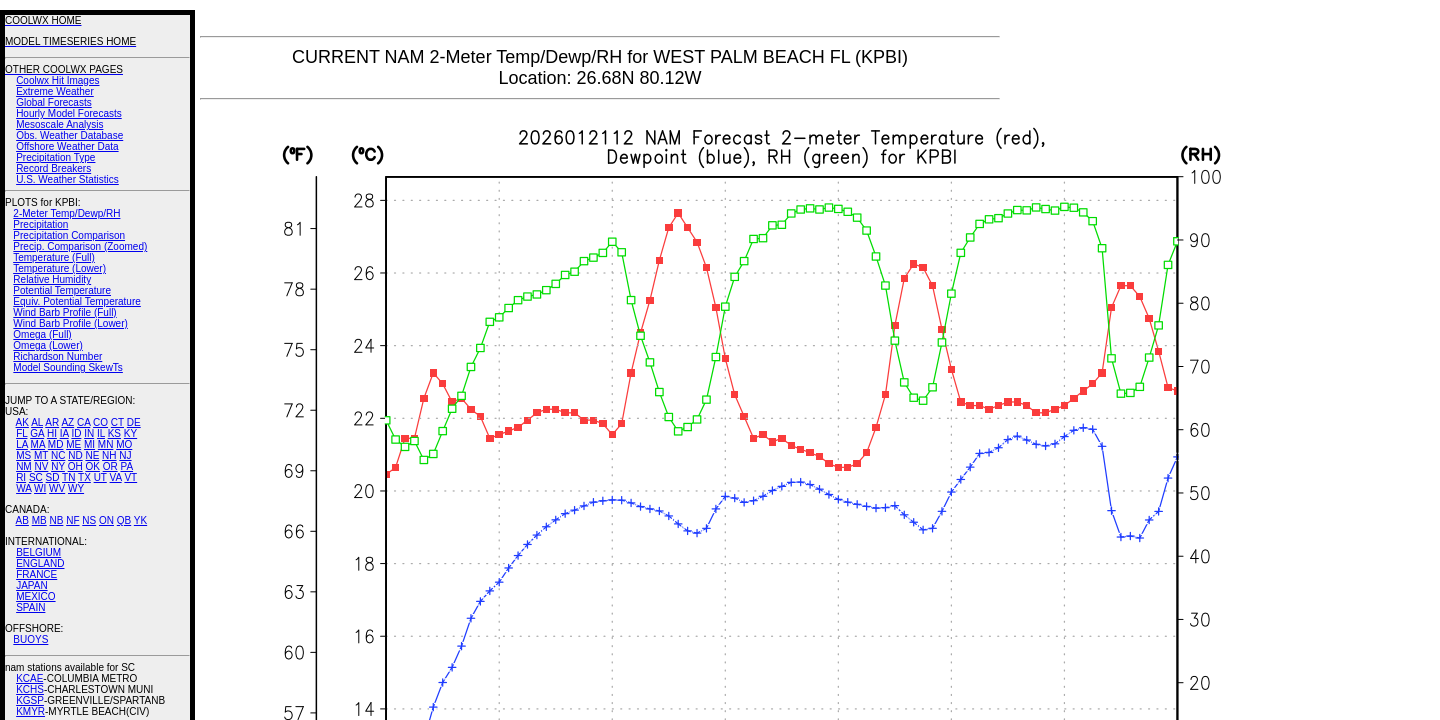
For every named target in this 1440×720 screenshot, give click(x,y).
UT (100, 477)
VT (130, 477)
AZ (67, 422)
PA (126, 466)
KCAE (29, 678)
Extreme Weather (55, 91)
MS (23, 455)
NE (92, 455)
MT (41, 455)
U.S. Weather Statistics (67, 179)
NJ (125, 455)
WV (57, 488)
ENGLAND (40, 563)
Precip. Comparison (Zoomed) (80, 246)
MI (89, 444)
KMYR (30, 711)
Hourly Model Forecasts (69, 113)
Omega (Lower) (47, 345)
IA (64, 433)
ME (73, 444)
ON (106, 520)
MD (56, 444)
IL (101, 433)
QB (124, 520)
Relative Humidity (52, 279)
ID (76, 433)
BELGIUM (38, 552)
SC (36, 477)
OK (92, 466)
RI (21, 477)
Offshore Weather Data (67, 146)
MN (106, 444)
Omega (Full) (42, 334)
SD (53, 477)
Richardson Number (57, 356)
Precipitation (40, 224)
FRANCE (36, 574)
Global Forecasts (54, 102)
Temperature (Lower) (59, 268)
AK (22, 422)
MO (124, 444)
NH (109, 455)
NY (58, 466)
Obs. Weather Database (69, 135)
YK (140, 520)
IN (89, 433)
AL (37, 422)
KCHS (30, 689)
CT (117, 422)
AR (52, 422)
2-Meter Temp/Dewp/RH (66, 213)
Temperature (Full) (54, 257)
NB (56, 520)
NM (24, 466)
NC (58, 455)
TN (68, 477)
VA (116, 477)
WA (23, 488)
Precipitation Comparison (69, 235)
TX (84, 477)
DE (134, 422)
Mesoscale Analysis (59, 124)
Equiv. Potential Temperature (76, 301)
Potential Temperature (62, 290)
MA (38, 444)
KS (114, 433)
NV (41, 466)
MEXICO (35, 596)
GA (37, 433)
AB (22, 520)
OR (110, 466)
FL (21, 433)
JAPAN (32, 585)
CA (83, 422)
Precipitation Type (55, 157)
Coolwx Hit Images (57, 80)
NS (89, 520)
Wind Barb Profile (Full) (64, 312)
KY (130, 433)
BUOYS (30, 639)
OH (75, 466)
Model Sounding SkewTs (68, 367)
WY (76, 488)
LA (22, 444)
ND (75, 455)
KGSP (30, 700)
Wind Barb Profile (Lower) (70, 323)
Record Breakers (53, 168)
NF (72, 520)
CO (100, 422)
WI (40, 488)
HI (52, 433)
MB (39, 520)
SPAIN (30, 607)
